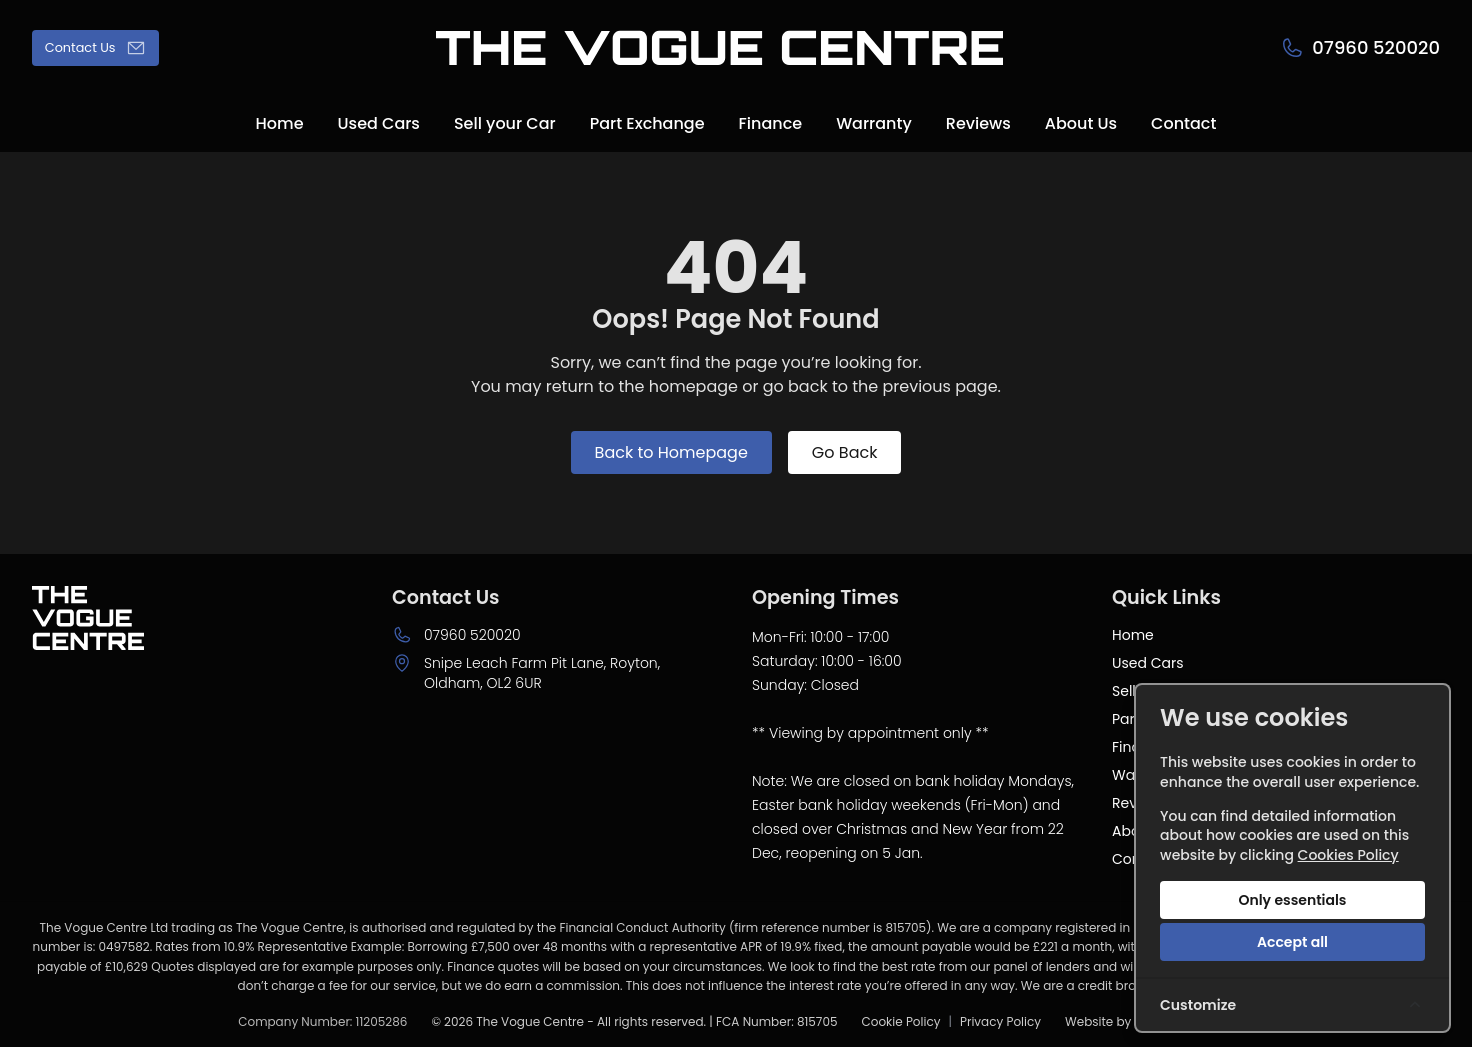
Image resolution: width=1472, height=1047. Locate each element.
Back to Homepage (671, 452)
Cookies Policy (1348, 855)
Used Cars (1147, 663)
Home (1133, 635)
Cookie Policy (900, 1022)
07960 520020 (472, 635)
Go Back (845, 452)
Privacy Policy (1000, 1022)
